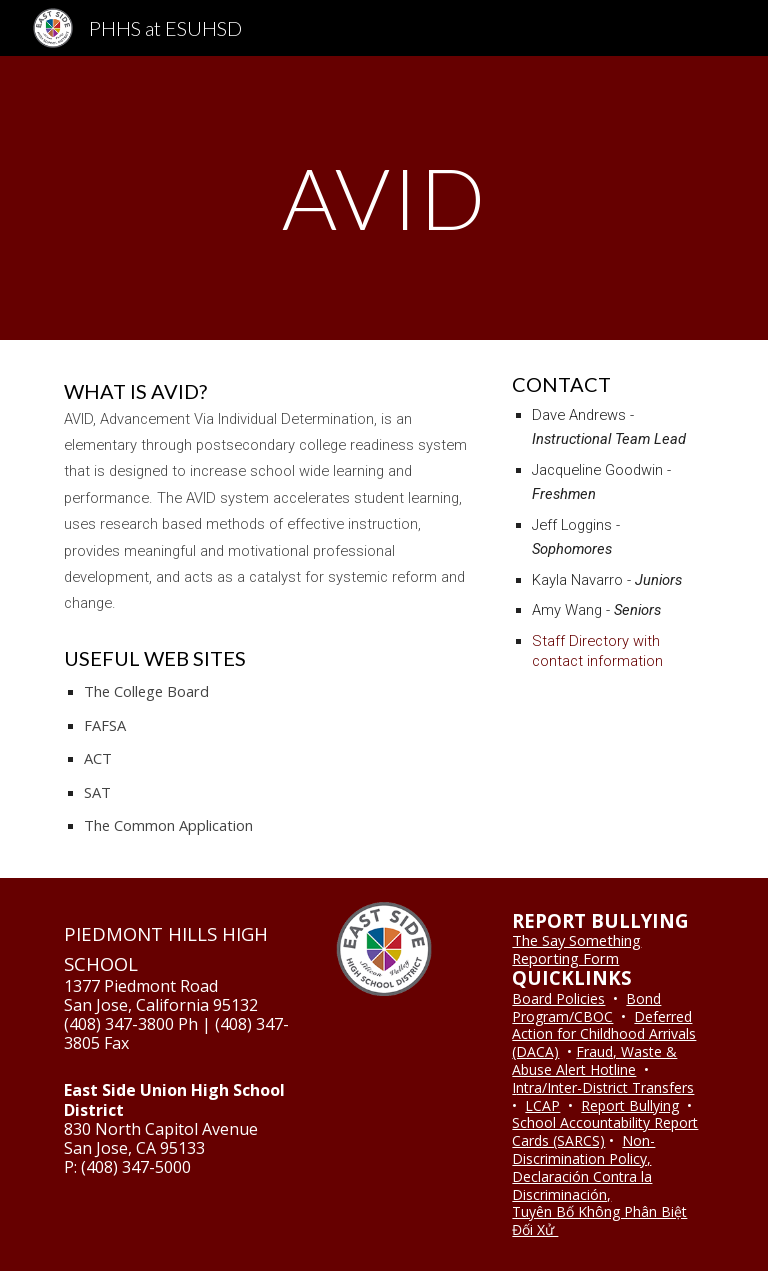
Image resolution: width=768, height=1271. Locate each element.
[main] (383, 197)
